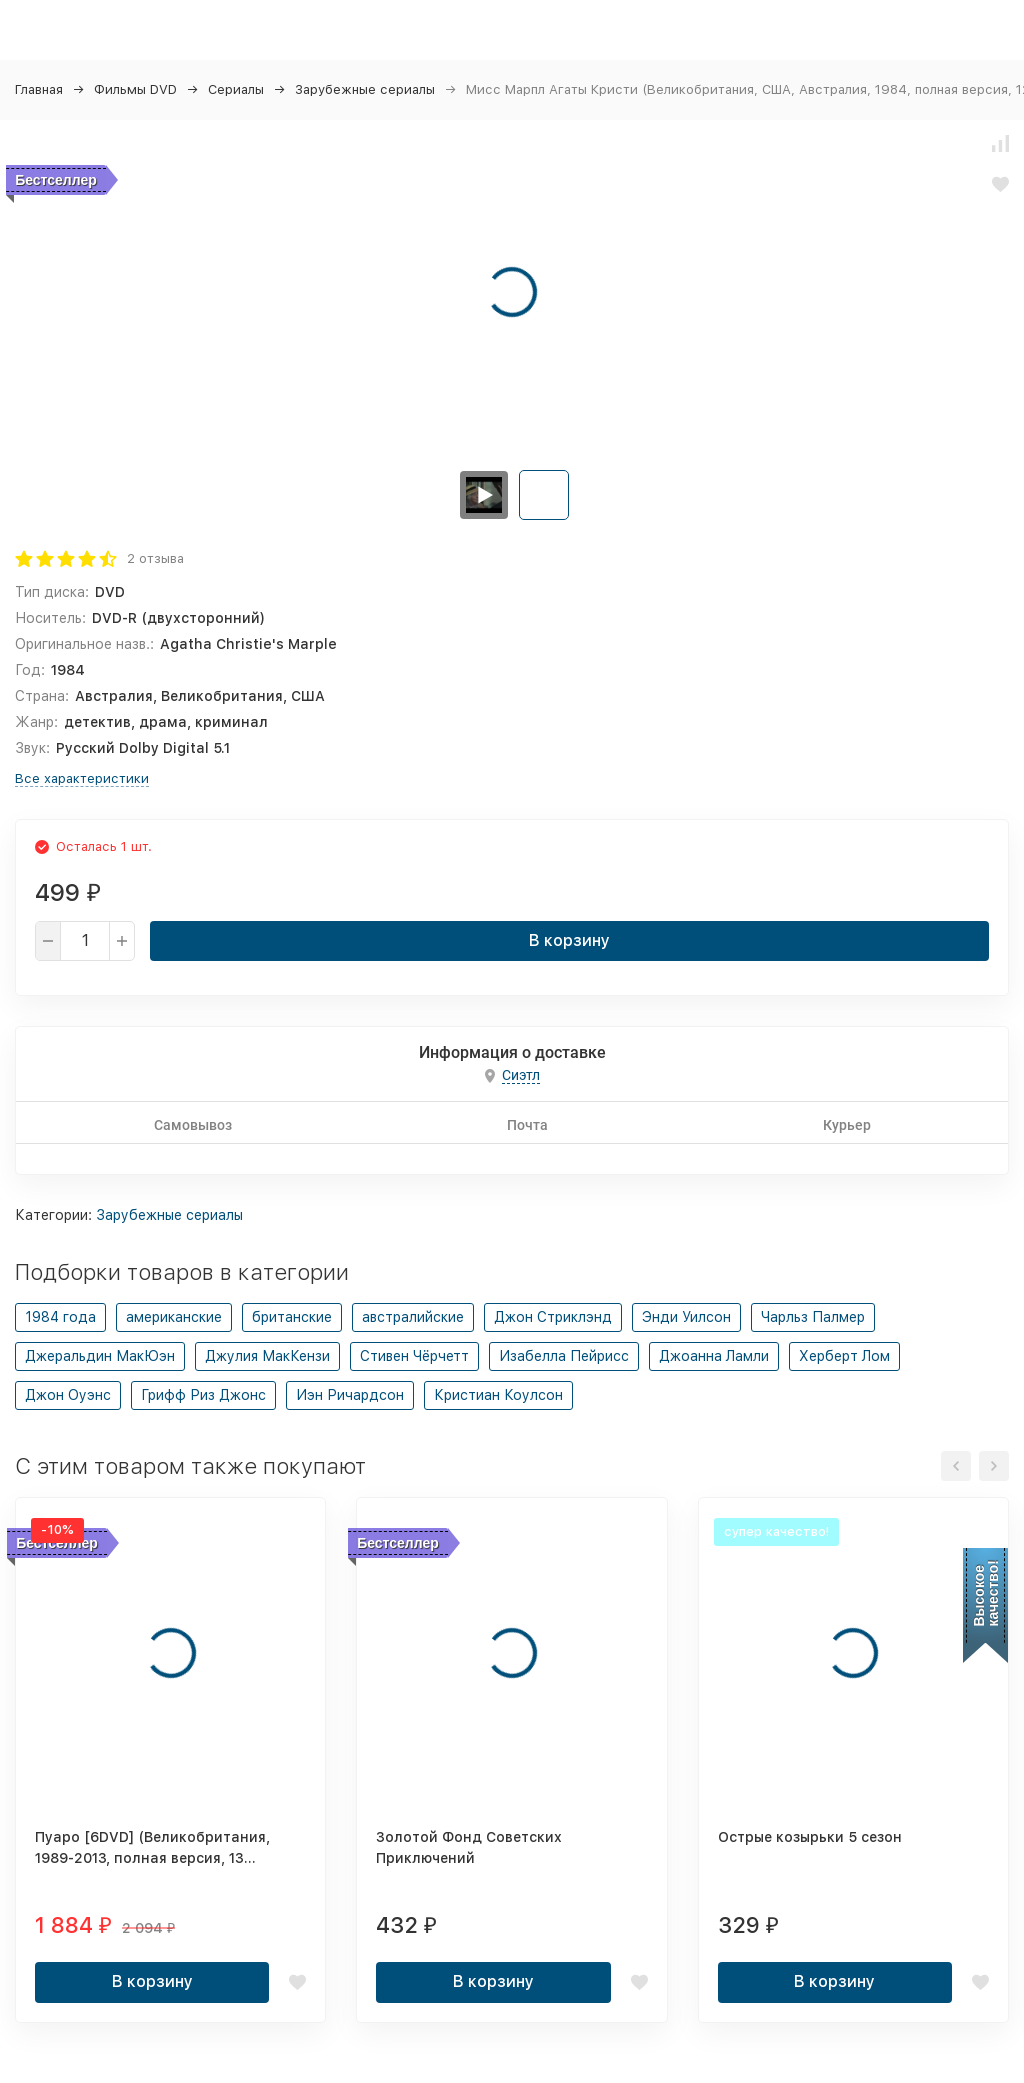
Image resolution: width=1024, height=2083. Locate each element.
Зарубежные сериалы (365, 89)
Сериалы (236, 89)
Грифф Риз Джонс (203, 1395)
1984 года (60, 1317)
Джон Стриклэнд (553, 1317)
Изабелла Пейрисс (564, 1356)
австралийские (413, 1317)
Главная (39, 89)
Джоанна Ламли (714, 1356)
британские (292, 1317)
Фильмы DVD (135, 89)
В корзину (569, 940)
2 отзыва (155, 558)
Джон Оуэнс (68, 1395)
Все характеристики (82, 778)
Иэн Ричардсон (350, 1395)
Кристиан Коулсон (498, 1395)
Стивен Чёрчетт (414, 1356)
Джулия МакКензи (267, 1356)
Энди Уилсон (686, 1317)
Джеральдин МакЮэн (100, 1356)
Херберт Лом (844, 1356)
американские (174, 1317)
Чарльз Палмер (813, 1317)
